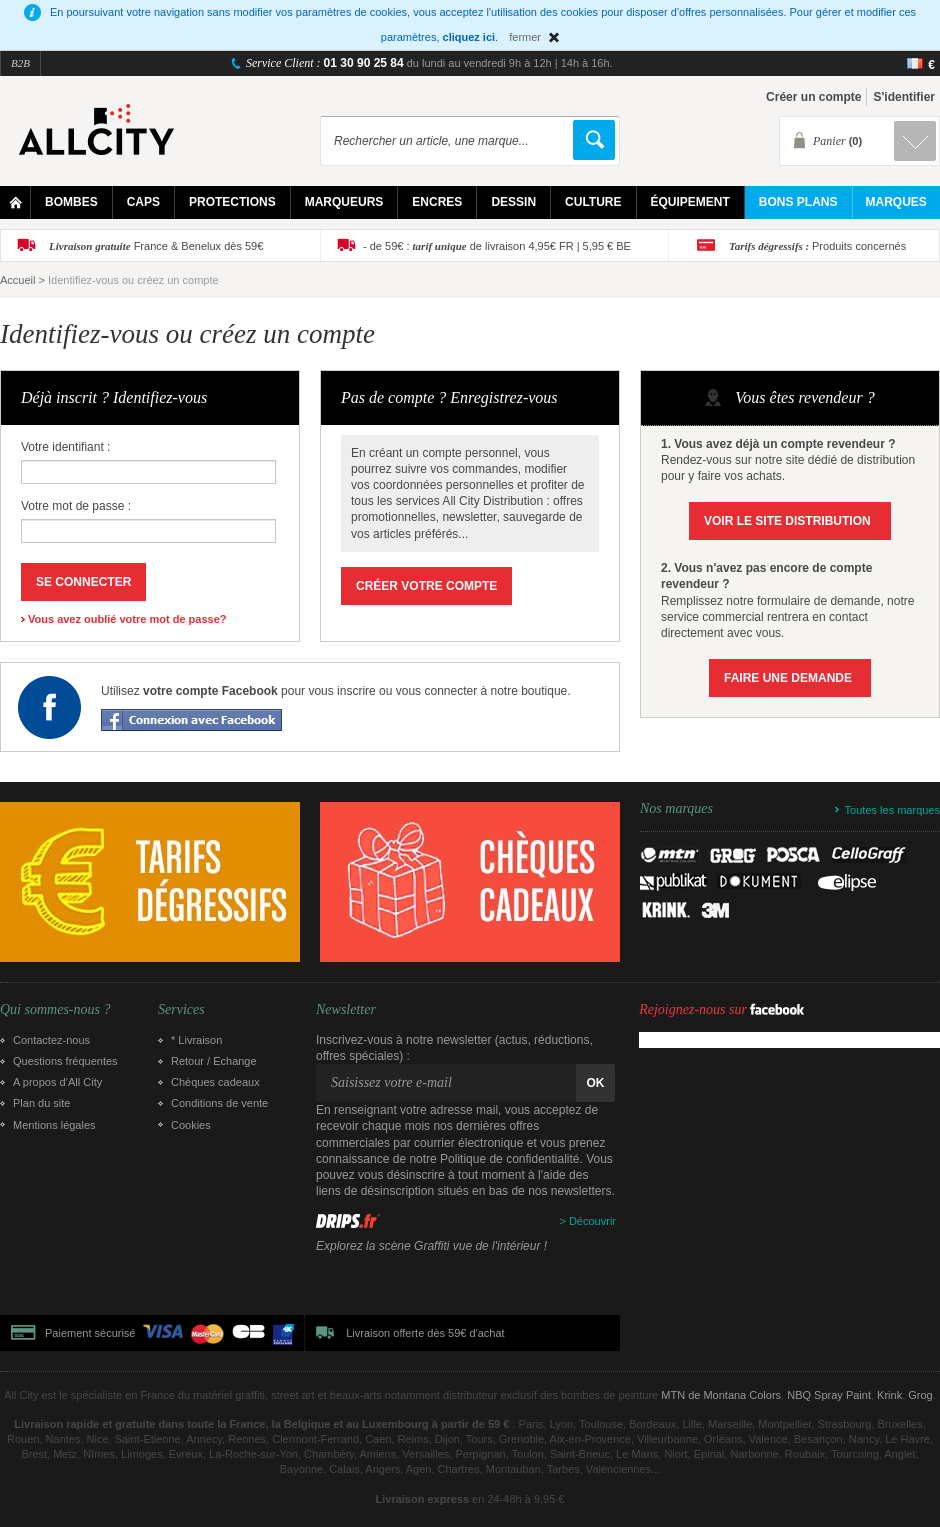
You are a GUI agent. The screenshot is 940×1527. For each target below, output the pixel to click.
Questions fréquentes (65, 1061)
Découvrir (592, 1221)
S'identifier (904, 97)
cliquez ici (469, 37)
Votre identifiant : (65, 447)
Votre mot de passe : (76, 506)
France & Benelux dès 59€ (156, 246)
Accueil (17, 280)
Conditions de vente (219, 1103)
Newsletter (346, 1010)
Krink (889, 1395)
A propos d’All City (57, 1082)
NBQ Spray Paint (829, 1395)
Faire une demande (788, 678)
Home (15, 202)
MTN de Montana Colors (721, 1395)
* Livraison (196, 1040)
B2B (20, 63)
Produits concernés (817, 246)
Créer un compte (813, 97)
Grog (920, 1395)
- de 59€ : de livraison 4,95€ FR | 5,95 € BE (497, 246)
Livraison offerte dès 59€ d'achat (425, 1333)
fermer (525, 37)
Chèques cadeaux (215, 1082)
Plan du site (41, 1103)
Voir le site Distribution (787, 521)
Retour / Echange (214, 1061)
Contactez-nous (51, 1040)
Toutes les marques (892, 810)
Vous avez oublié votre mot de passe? (127, 619)
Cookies (191, 1125)
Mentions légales (54, 1125)
